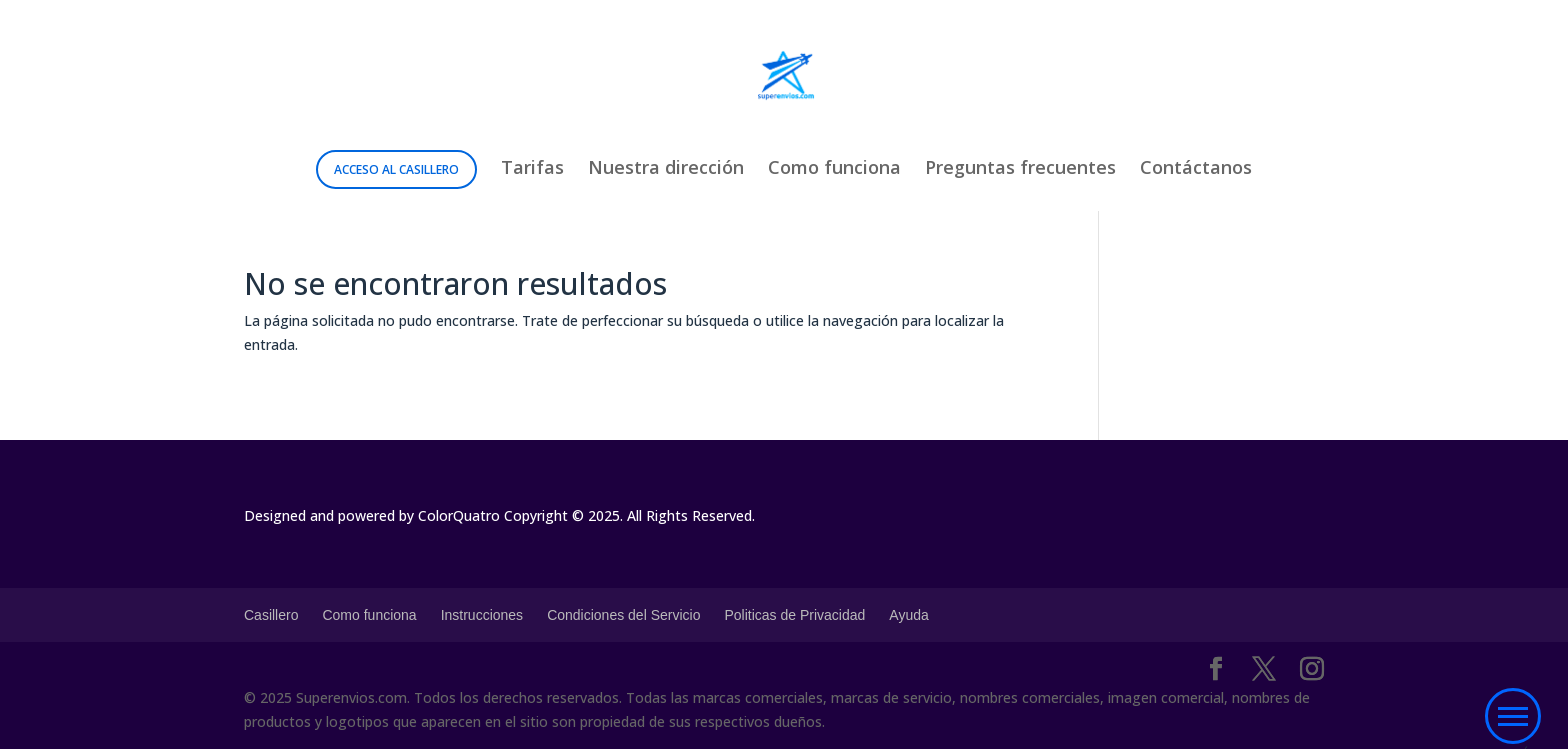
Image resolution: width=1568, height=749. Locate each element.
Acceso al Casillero (396, 169)
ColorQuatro (459, 515)
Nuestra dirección (666, 169)
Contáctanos (1196, 169)
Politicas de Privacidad (794, 615)
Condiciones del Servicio (623, 615)
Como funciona (834, 169)
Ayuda (908, 615)
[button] (1513, 717)
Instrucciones (482, 615)
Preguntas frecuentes (1020, 169)
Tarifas (532, 169)
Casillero (271, 615)
